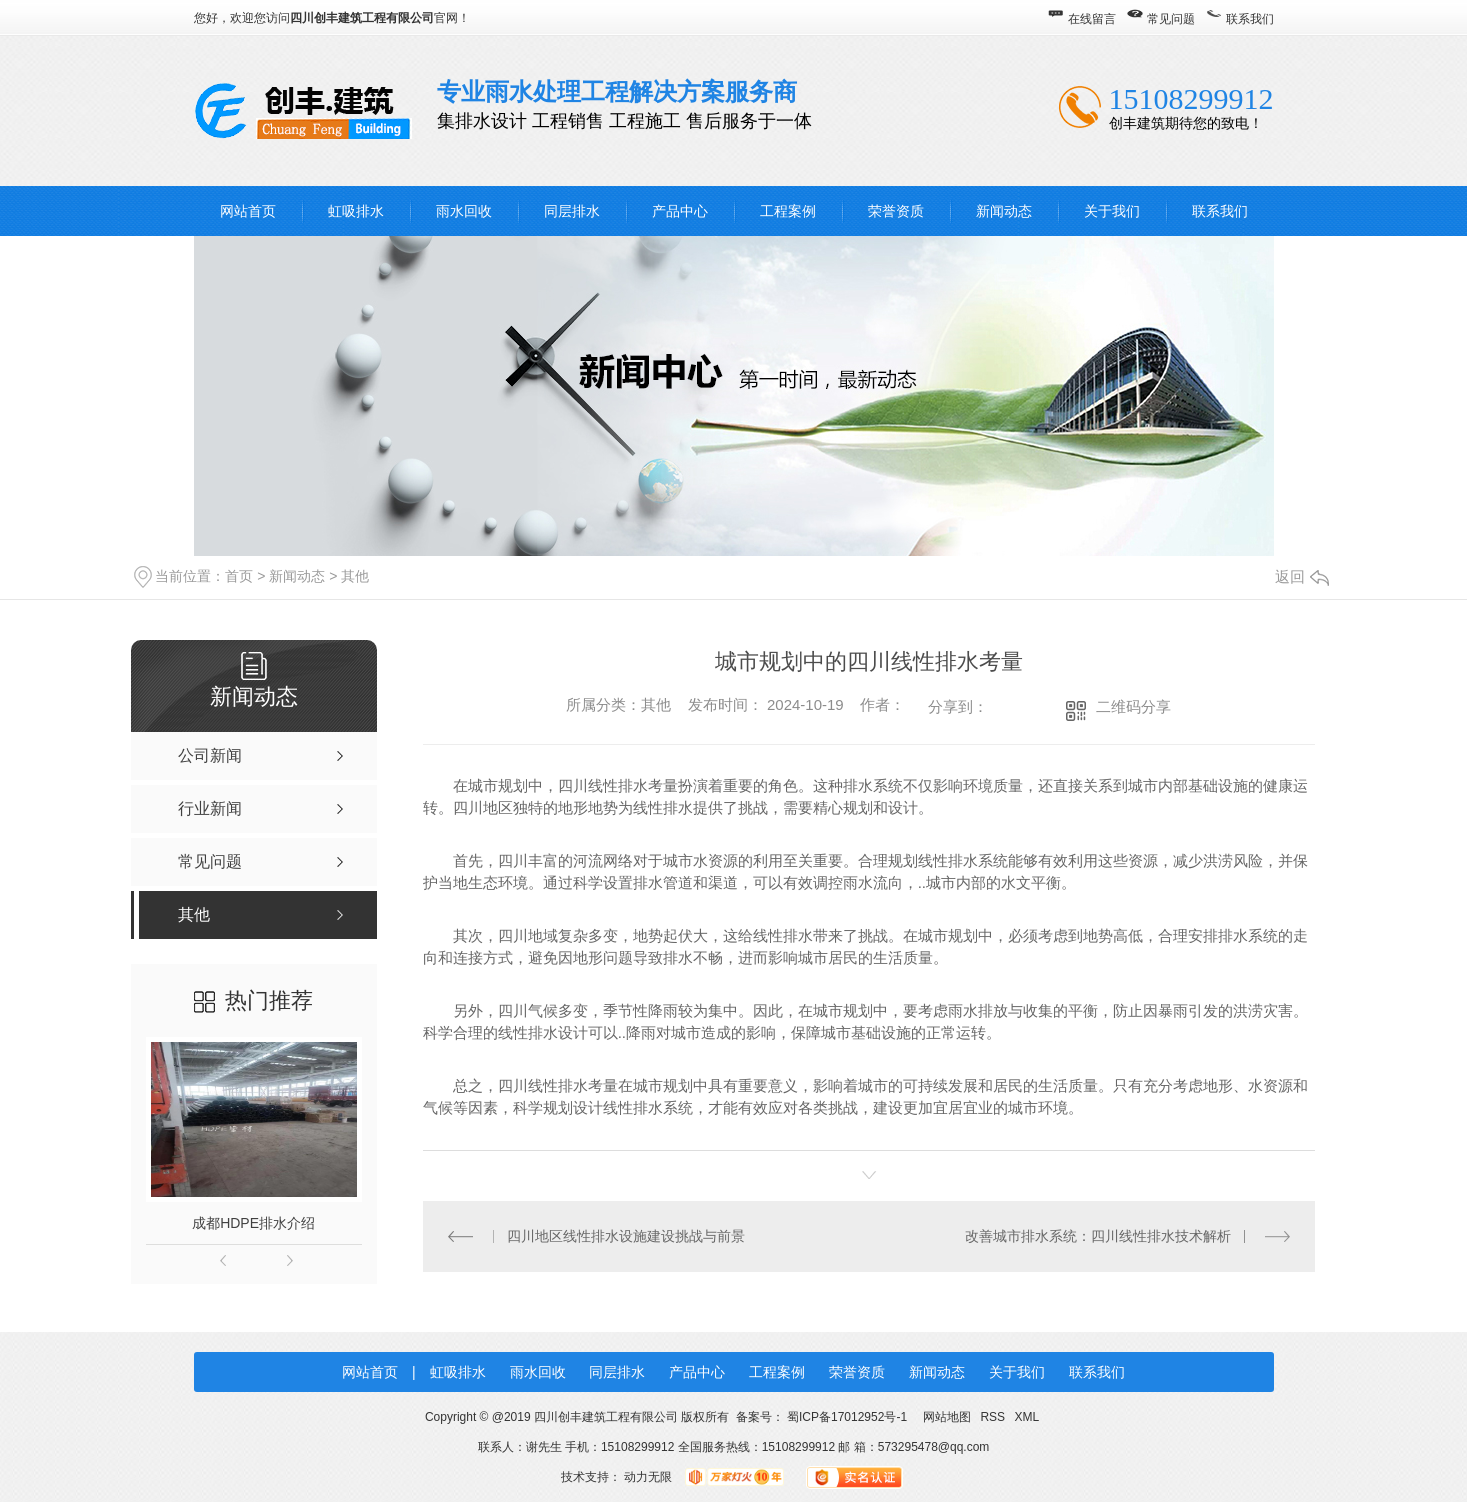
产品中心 (680, 211)
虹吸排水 (356, 211)
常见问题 (1171, 19)
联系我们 (1250, 19)
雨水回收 (464, 211)
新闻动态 (1004, 211)
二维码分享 (1133, 706)
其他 (355, 576)
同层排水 (572, 211)
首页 (239, 576)
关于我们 (1112, 211)
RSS (994, 1417)
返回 (1302, 576)
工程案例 (788, 211)
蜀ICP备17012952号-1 (847, 1417)
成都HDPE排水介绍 (253, 1223)
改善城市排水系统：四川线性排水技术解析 (1098, 1236)
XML (1026, 1417)
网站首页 (248, 211)
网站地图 (947, 1417)
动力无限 (648, 1477)
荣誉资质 (896, 211)
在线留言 (1092, 19)
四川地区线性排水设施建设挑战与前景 (626, 1236)
